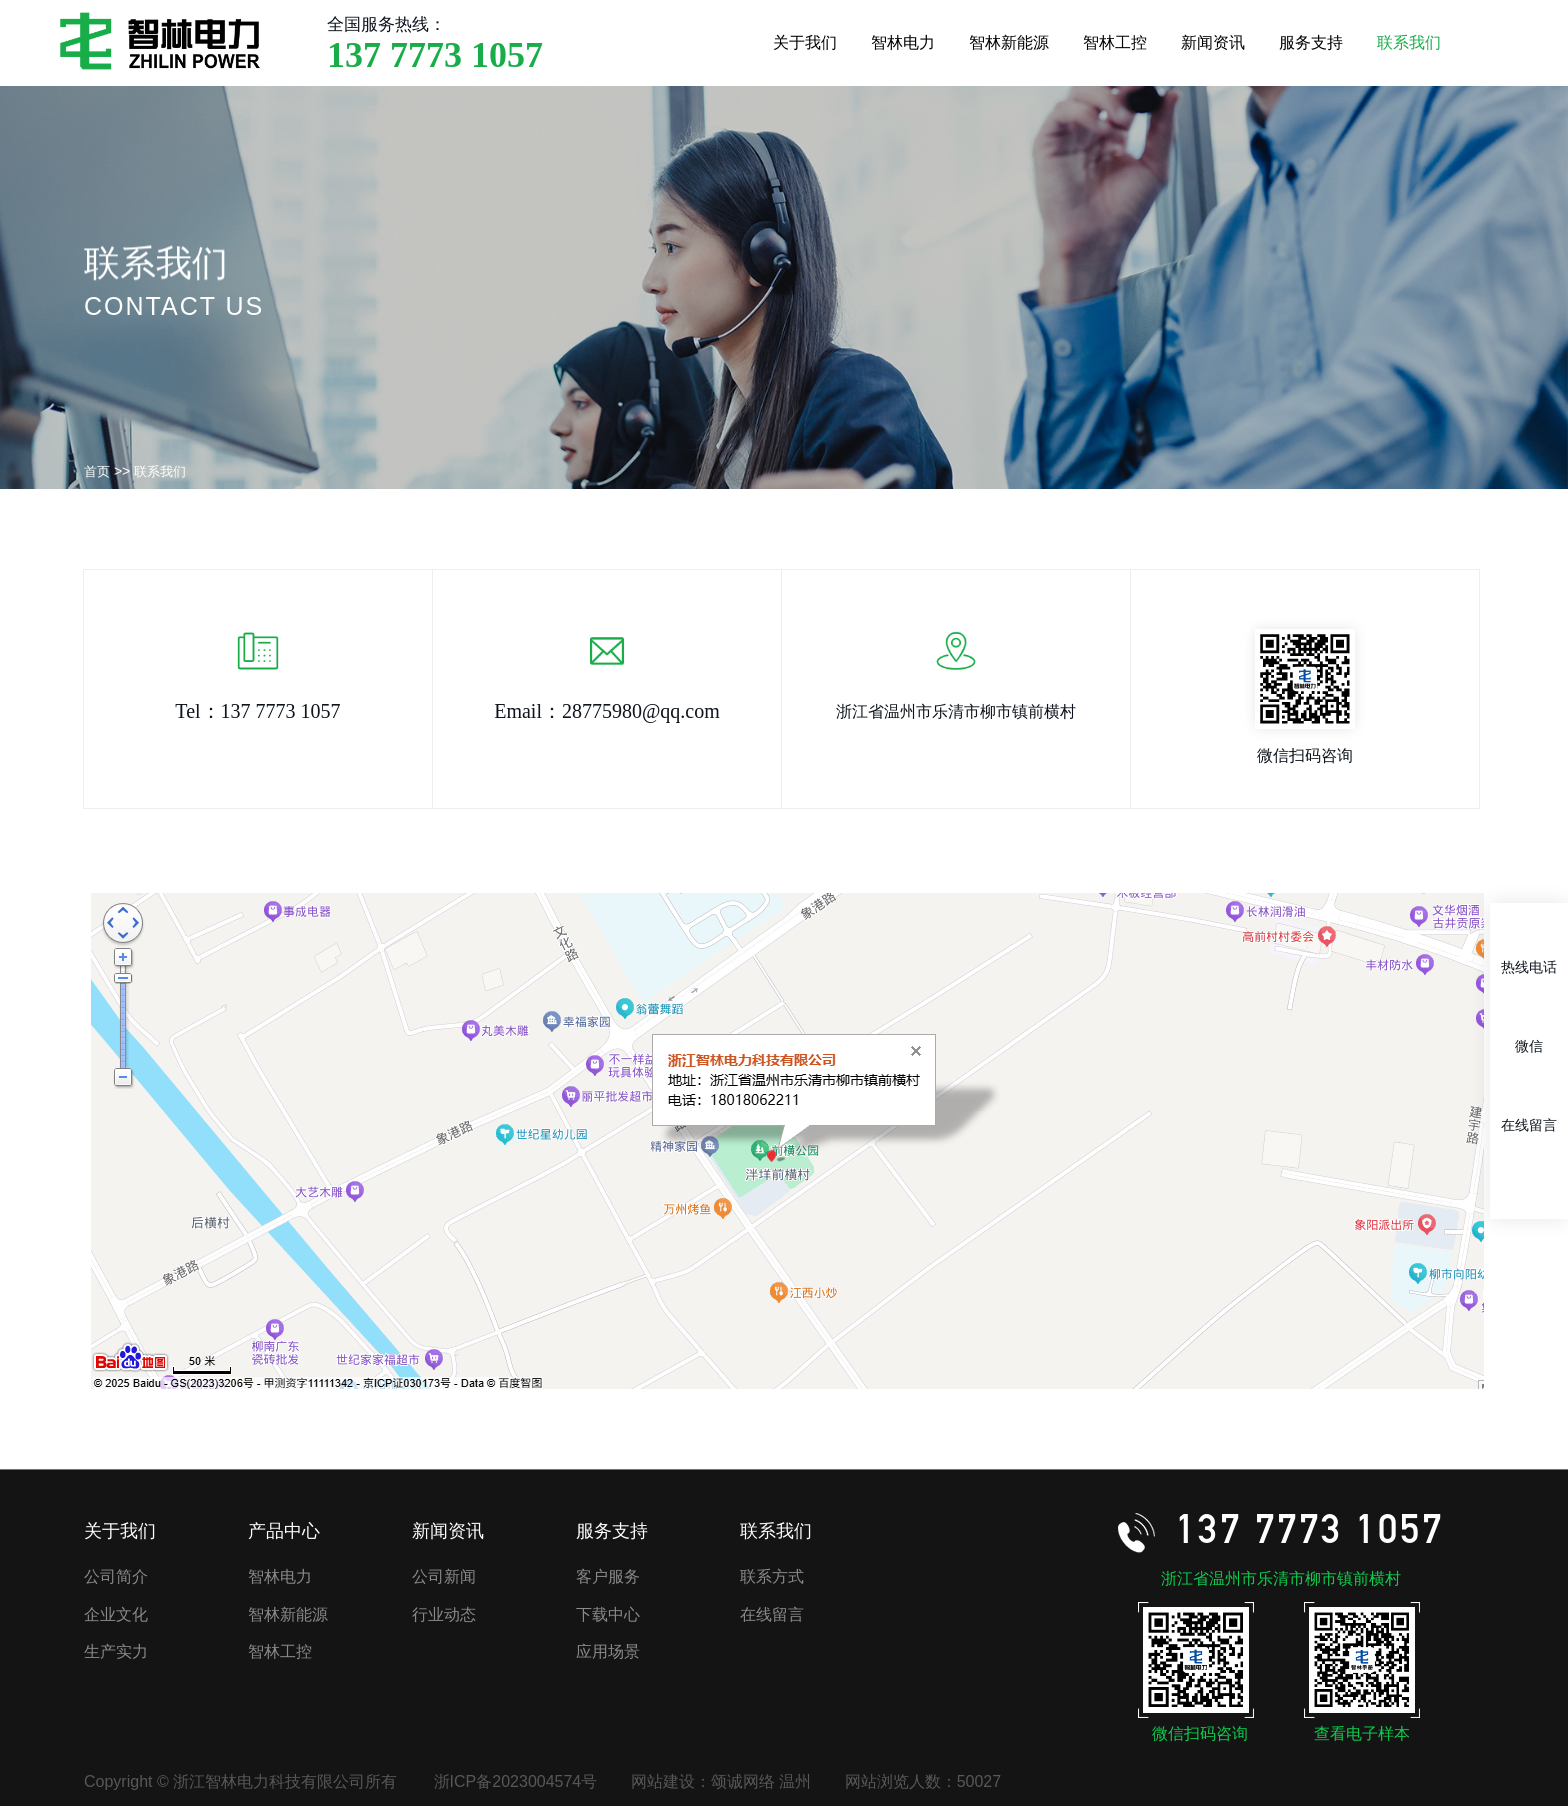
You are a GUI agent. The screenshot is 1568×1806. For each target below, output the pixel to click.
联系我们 (1409, 42)
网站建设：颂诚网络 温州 (721, 1781)
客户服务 (608, 1576)
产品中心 (284, 1531)
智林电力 (903, 42)
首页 (97, 471)
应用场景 (608, 1651)
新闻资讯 (1213, 42)
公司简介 (116, 1576)
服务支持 (1311, 42)
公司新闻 (444, 1576)
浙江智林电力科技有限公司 (160, 41)
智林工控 (1115, 42)
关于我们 (805, 42)
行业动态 (444, 1614)
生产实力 (116, 1651)
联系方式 (772, 1576)
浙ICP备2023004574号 (516, 1781)
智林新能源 (1009, 42)
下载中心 (608, 1614)
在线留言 (772, 1614)
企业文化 (116, 1614)
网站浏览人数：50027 (923, 1781)
